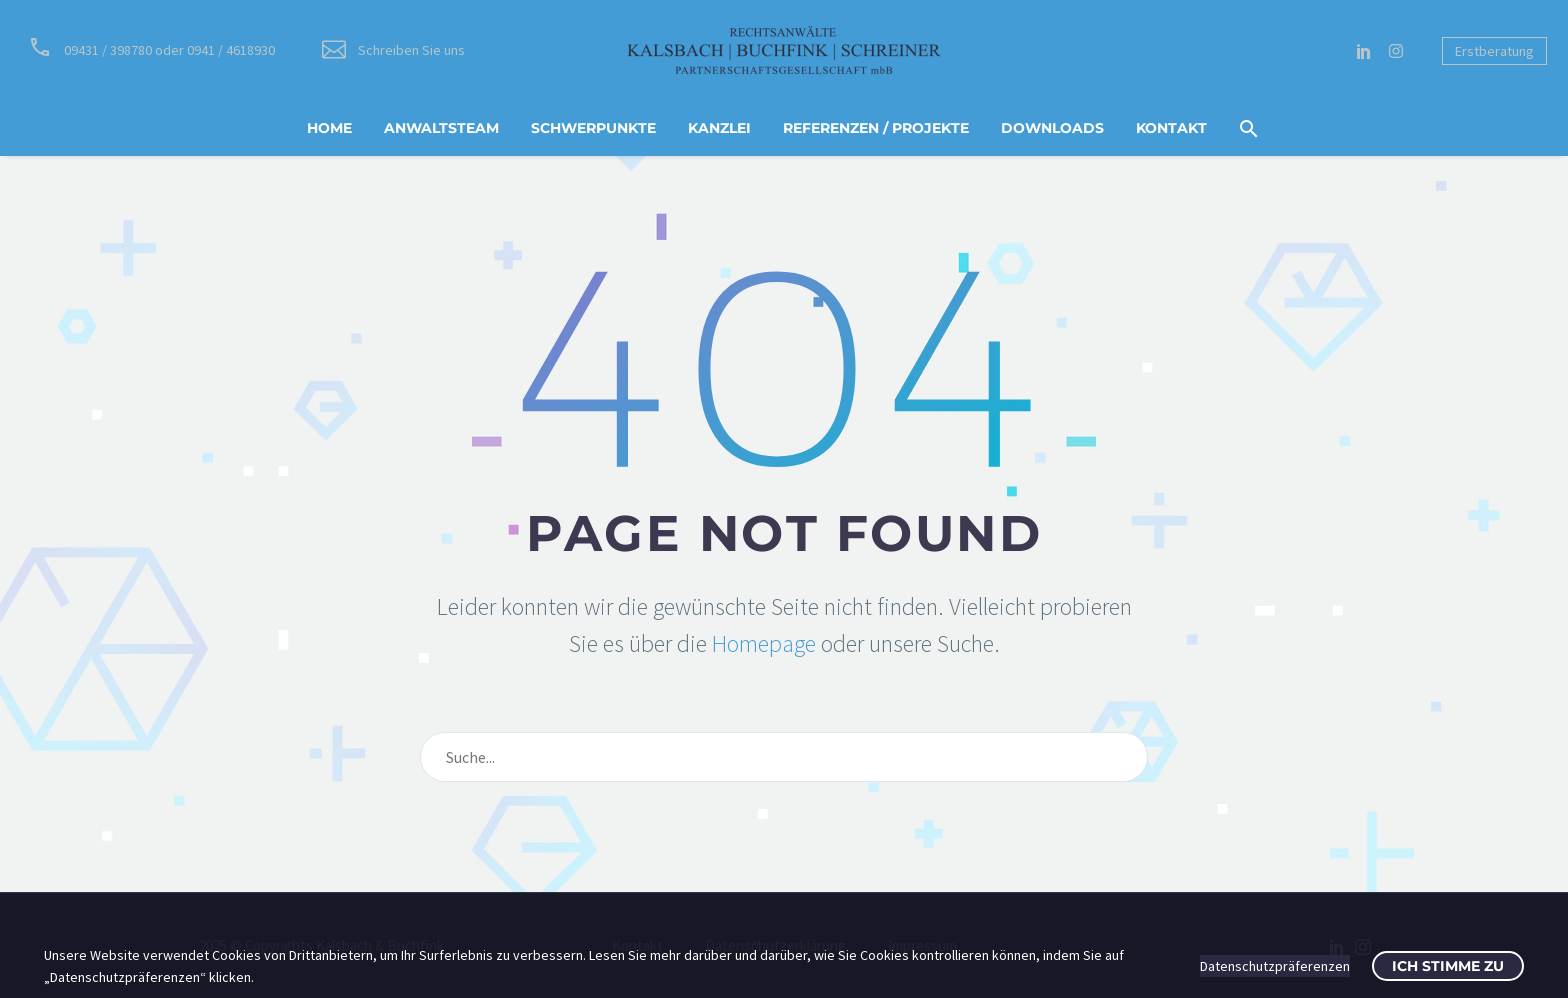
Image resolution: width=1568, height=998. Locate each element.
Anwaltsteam (441, 128)
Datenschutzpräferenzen (1275, 966)
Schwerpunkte (593, 128)
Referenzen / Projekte (876, 128)
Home (329, 128)
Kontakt (1171, 128)
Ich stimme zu (1448, 966)
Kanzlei (719, 128)
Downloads (1052, 128)
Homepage (764, 643)
